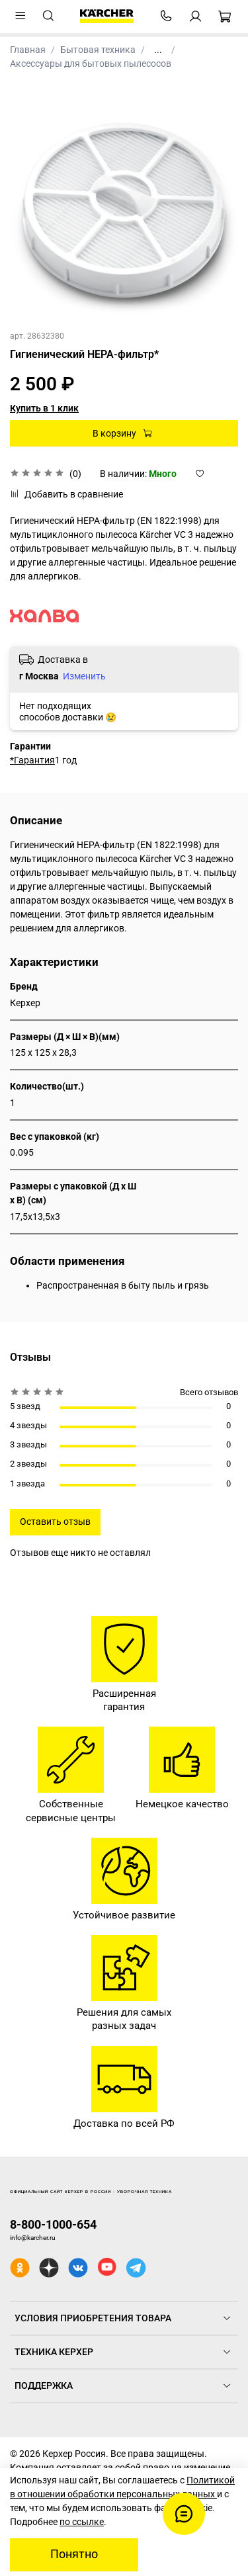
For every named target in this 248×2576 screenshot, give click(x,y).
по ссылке (82, 2521)
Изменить (84, 676)
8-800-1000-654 (53, 2224)
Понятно (74, 2554)
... (158, 49)
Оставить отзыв (55, 1521)
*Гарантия (32, 760)
